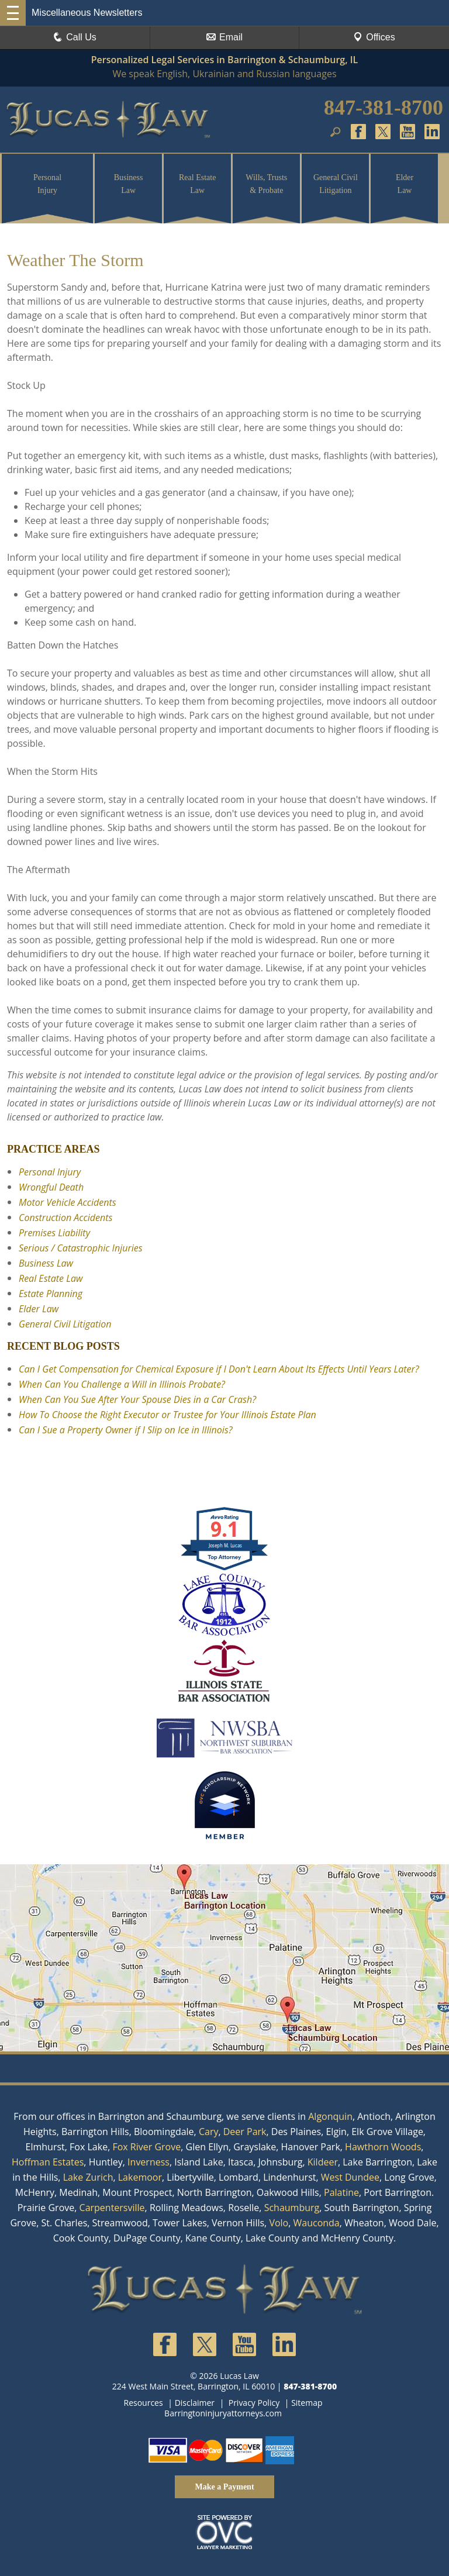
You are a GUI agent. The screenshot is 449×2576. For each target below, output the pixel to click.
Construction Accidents (65, 1217)
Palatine (341, 2192)
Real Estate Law (197, 184)
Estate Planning (50, 1293)
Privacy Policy (254, 2402)
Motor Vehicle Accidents (67, 1202)
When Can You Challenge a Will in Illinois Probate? (122, 1384)
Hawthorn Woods (383, 2146)
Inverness (148, 2162)
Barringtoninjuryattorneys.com (223, 2413)
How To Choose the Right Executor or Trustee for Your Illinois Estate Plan (167, 1414)
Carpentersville (112, 2207)
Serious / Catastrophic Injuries (81, 1248)
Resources (143, 2402)
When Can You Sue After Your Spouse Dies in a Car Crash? (137, 1399)
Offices (374, 37)
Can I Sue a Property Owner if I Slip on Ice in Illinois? (125, 1429)
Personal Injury (47, 184)
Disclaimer (195, 2402)
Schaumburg (292, 2207)
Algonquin (330, 2116)
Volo (278, 2222)
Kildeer (323, 2162)
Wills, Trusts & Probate (266, 184)
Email (224, 37)
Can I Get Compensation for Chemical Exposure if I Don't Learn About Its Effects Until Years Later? (219, 1369)
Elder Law (404, 184)
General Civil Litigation (335, 184)
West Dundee (350, 2177)
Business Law (128, 184)
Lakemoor (140, 2177)
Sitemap (306, 2402)
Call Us (74, 37)
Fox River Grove (146, 2146)
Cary (209, 2131)
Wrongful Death (51, 1187)
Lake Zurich (88, 2177)
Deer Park (245, 2131)
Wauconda (316, 2222)
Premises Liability (54, 1232)
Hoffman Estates (48, 2162)
